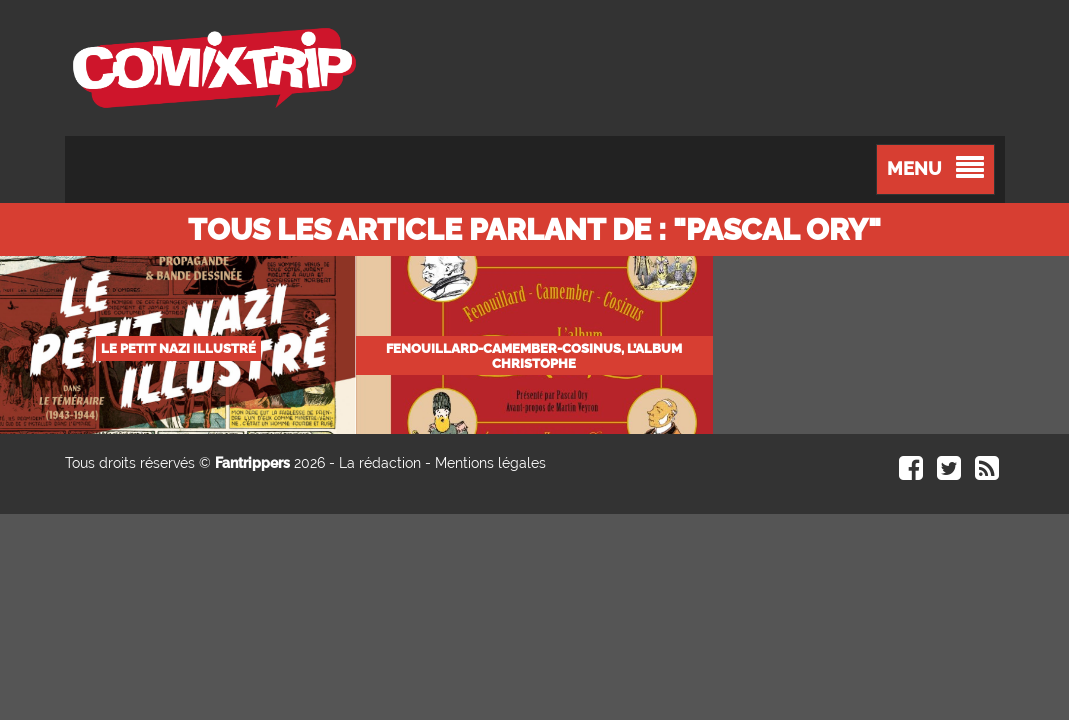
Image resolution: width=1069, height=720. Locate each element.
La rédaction (380, 463)
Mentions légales (490, 463)
